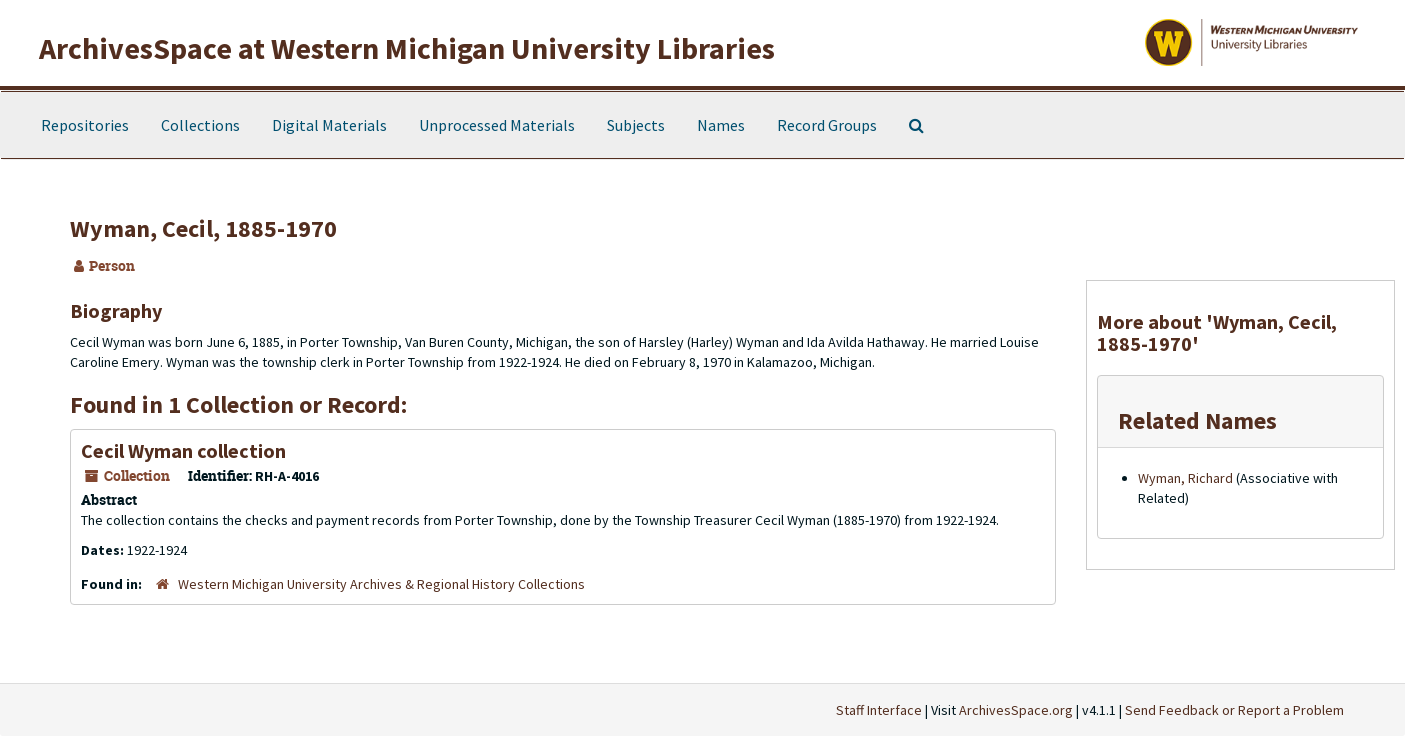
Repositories (85, 125)
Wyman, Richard (1185, 478)
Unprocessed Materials (497, 125)
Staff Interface (879, 710)
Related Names (1197, 420)
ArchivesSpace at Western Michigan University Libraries (407, 48)
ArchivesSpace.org (1016, 710)
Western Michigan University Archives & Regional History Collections (381, 584)
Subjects (636, 125)
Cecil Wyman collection (183, 450)
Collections (200, 125)
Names (721, 125)
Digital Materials (329, 125)
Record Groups (827, 125)
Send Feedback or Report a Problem (1234, 710)
